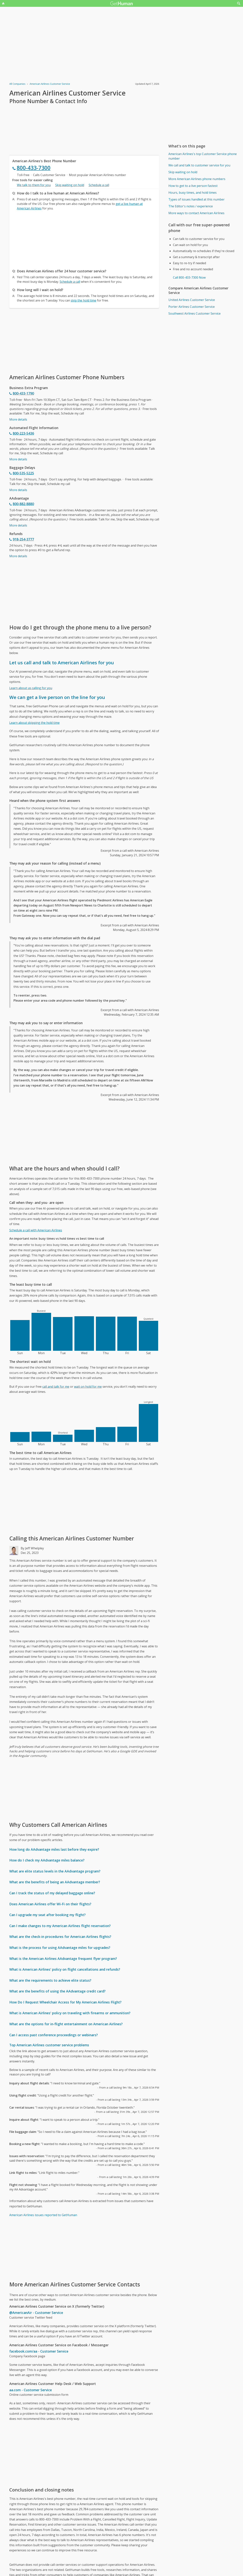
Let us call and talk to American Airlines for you (61, 662)
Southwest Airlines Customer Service (194, 313)
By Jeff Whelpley (32, 1548)
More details (18, 419)
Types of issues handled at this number (196, 199)
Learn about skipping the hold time (34, 723)
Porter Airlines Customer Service (191, 307)
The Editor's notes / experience (190, 206)
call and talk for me (55, 1386)
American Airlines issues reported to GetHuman (43, 2215)
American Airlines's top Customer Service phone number (202, 156)
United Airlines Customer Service (191, 300)
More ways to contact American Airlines (196, 213)
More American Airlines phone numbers (196, 179)
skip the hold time (83, 300)
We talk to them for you (34, 185)
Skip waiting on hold (69, 185)
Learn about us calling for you (30, 688)
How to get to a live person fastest (193, 186)
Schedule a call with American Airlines (35, 1230)
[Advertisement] (84, 238)
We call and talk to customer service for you (199, 165)
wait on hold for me (88, 1386)
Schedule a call (99, 185)
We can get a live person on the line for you (57, 697)
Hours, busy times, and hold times (192, 192)
